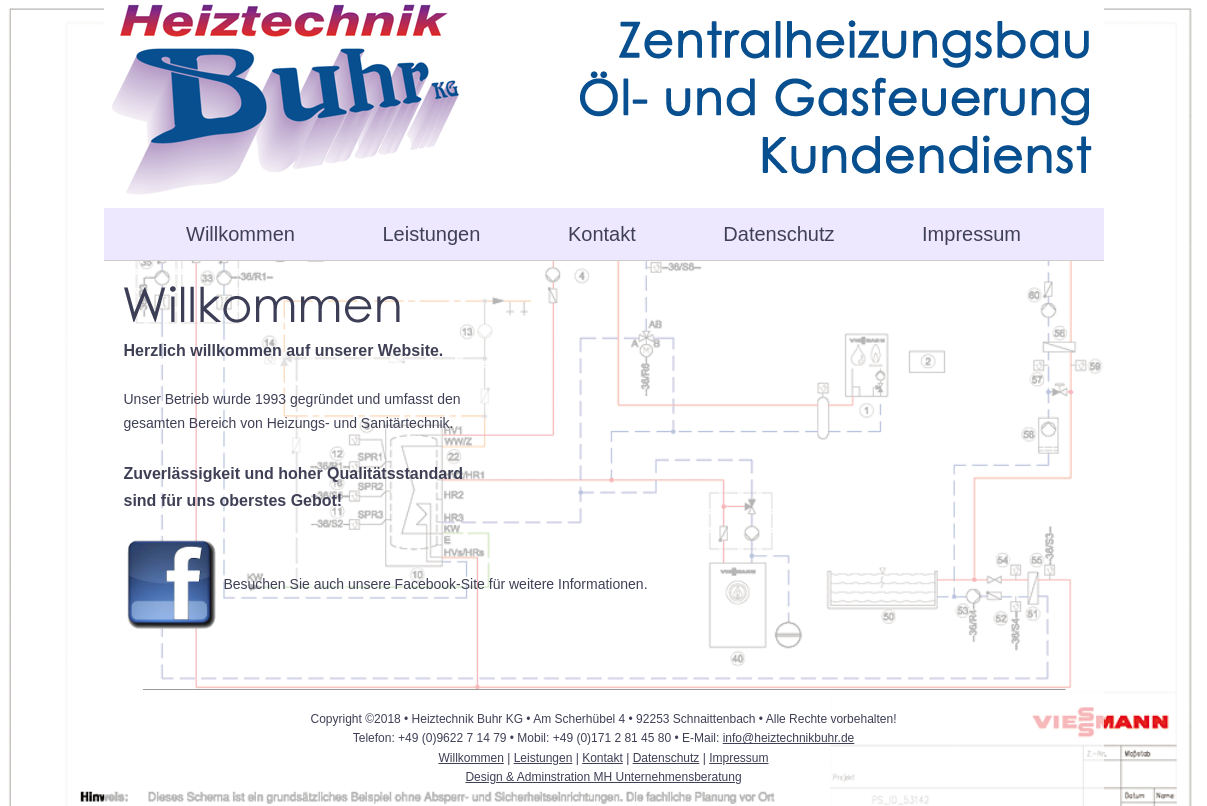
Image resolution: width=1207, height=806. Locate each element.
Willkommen (240, 234)
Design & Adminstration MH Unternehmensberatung (603, 777)
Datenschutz (778, 234)
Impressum (971, 234)
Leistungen (432, 234)
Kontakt (602, 234)
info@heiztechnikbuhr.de (789, 738)
